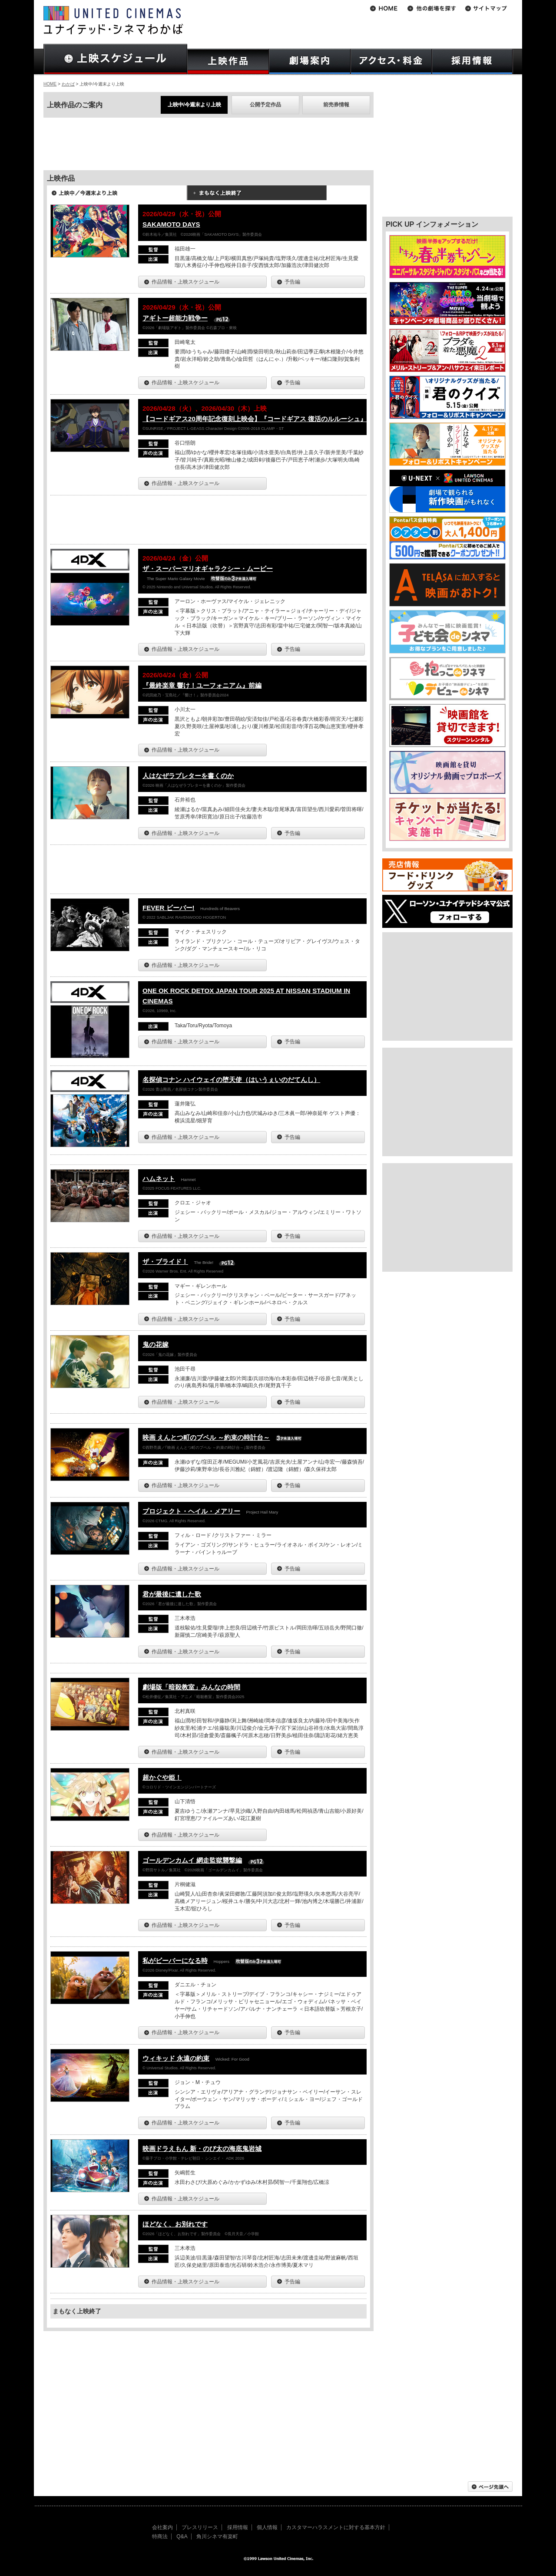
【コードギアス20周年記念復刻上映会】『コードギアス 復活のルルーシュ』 (254, 418)
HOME (49, 84)
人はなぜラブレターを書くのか (188, 775)
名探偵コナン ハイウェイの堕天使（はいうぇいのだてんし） (231, 1079)
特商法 (160, 2536)
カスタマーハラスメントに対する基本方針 (335, 2527)
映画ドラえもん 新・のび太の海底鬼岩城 (201, 2148)
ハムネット (158, 1178)
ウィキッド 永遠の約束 (175, 2058)
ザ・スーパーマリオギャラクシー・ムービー (207, 568)
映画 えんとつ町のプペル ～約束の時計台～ (206, 1437)
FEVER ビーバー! (168, 907)
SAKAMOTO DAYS (171, 224)
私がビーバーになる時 (175, 1960)
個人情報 (267, 2527)
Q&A (181, 2536)
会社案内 (162, 2527)
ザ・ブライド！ (165, 1261)
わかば (68, 84)
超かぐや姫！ (162, 1777)
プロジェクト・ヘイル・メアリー (191, 1511)
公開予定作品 (265, 105)
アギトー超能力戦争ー (175, 318)
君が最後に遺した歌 (171, 1594)
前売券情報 (336, 105)
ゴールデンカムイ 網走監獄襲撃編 (192, 1860)
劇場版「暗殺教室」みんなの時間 (191, 1687)
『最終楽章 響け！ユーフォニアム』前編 (201, 685)
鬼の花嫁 (155, 1344)
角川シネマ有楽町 (217, 2536)
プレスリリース (200, 2527)
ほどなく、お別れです (175, 2224)
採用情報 (237, 2527)
